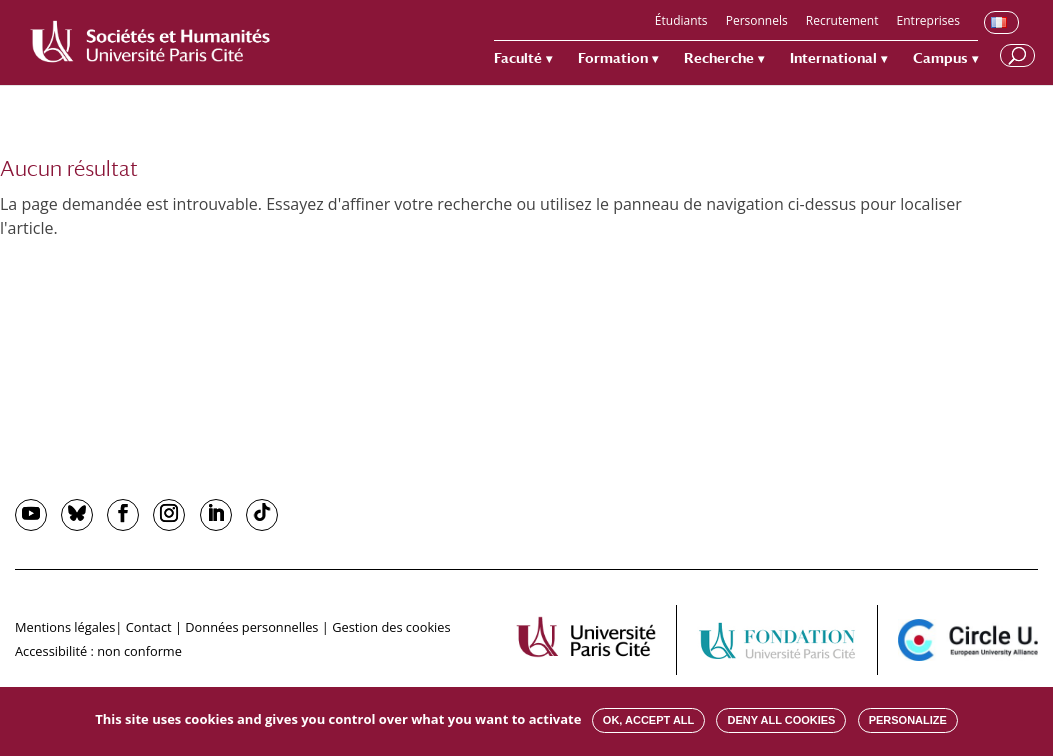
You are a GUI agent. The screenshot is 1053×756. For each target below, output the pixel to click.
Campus (940, 58)
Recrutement (842, 22)
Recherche (719, 58)
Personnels (757, 22)
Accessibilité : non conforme (98, 651)
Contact (149, 627)
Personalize (908, 720)
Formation (613, 58)
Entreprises (928, 22)
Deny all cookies (781, 720)
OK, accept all (648, 720)
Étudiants (681, 22)
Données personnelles (251, 627)
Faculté (518, 58)
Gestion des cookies (391, 627)
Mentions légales (65, 627)
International (833, 58)
